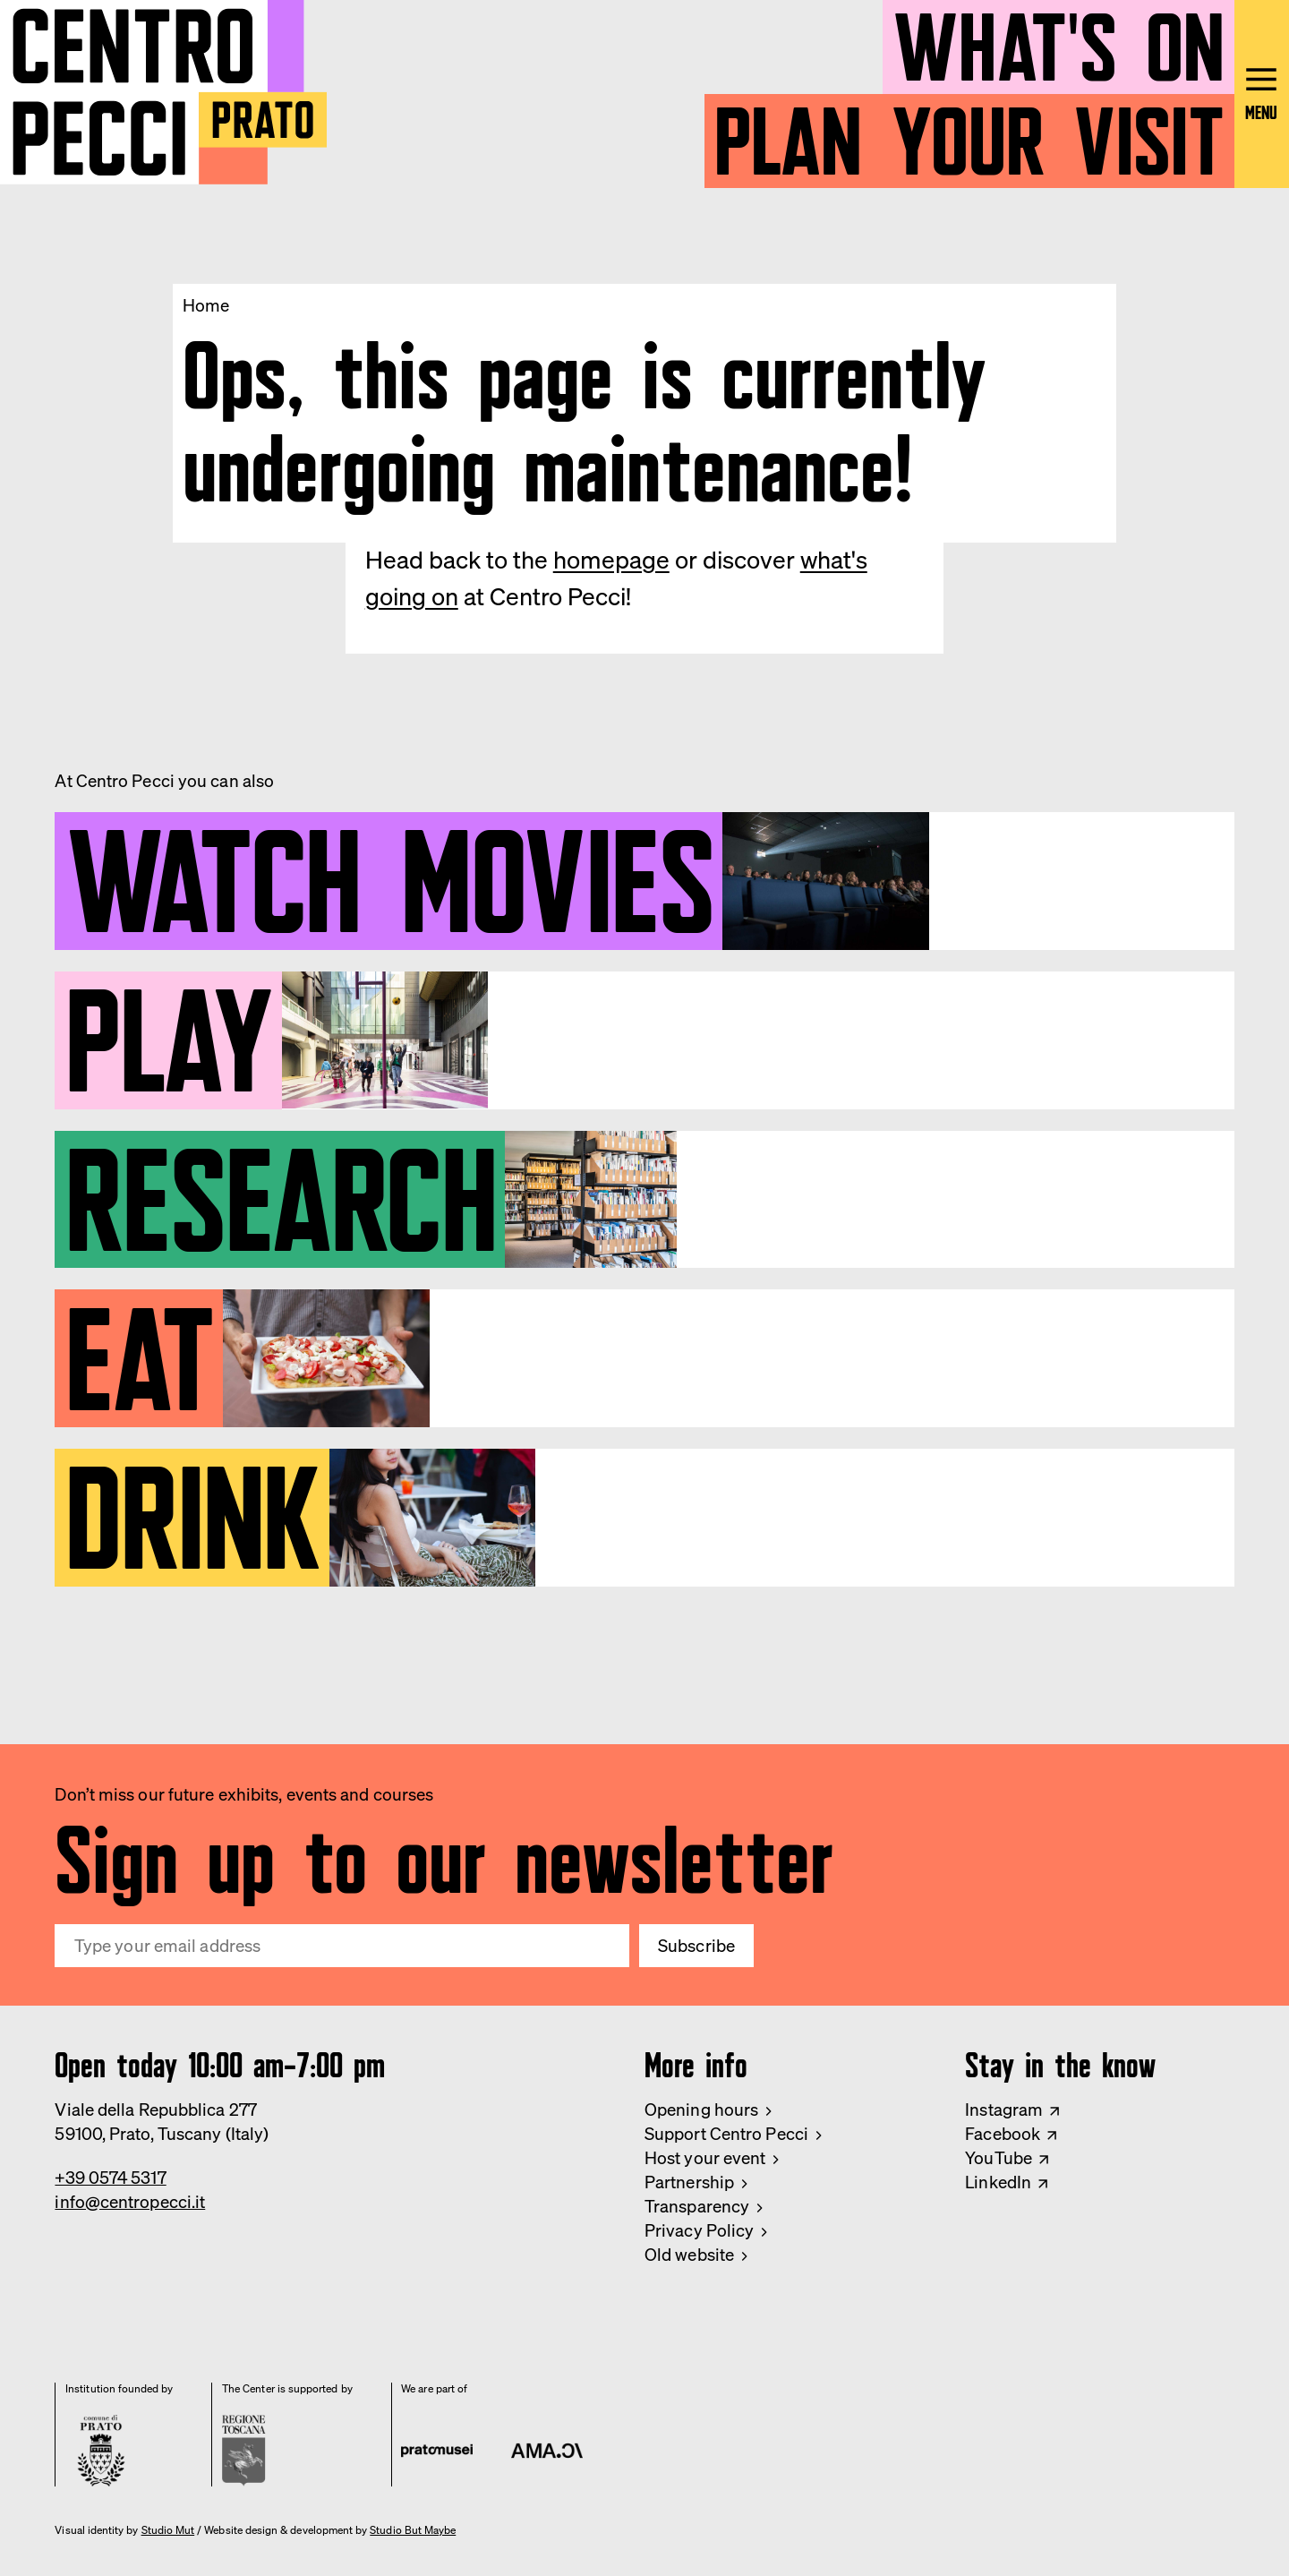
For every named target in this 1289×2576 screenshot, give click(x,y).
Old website (689, 2254)
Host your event (704, 2157)
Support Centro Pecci (726, 2133)
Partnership (689, 2182)
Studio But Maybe (413, 2530)
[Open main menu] (1261, 94)
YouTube (998, 2157)
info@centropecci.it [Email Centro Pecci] (130, 2201)
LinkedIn (998, 2182)
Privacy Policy (699, 2230)
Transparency (696, 2206)
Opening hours (701, 2109)
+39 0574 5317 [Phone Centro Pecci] (110, 2177)
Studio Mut (168, 2530)
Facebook (1002, 2133)
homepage (611, 559)
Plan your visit (969, 130)
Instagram (1004, 2109)
